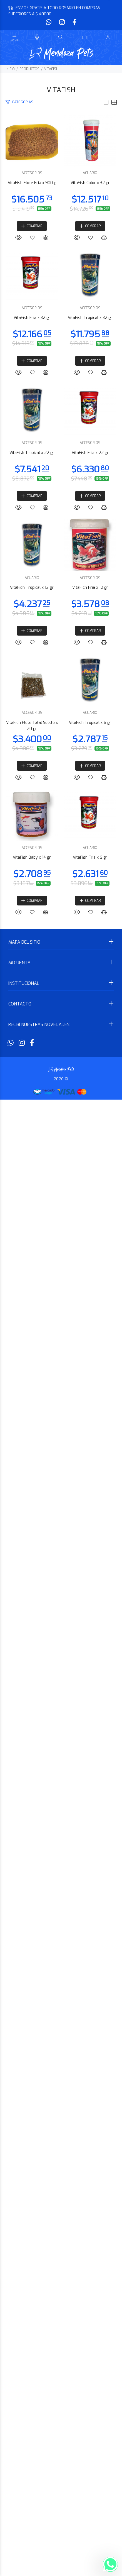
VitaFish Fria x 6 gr (61, 2367)
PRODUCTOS (29, 69)
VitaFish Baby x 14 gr (61, 2174)
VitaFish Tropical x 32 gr (61, 821)
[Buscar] (61, 37)
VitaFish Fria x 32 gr (61, 627)
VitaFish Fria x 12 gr (61, 1594)
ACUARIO (61, 425)
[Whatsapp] (49, 22)
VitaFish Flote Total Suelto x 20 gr (61, 1787)
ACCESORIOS (61, 231)
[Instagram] (62, 22)
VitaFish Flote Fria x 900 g (61, 241)
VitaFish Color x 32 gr (61, 434)
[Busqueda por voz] (37, 37)
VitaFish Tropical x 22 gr (61, 1014)
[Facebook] (73, 22)
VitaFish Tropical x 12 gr (61, 1400)
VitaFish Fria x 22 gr (61, 1207)
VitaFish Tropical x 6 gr (61, 1980)
